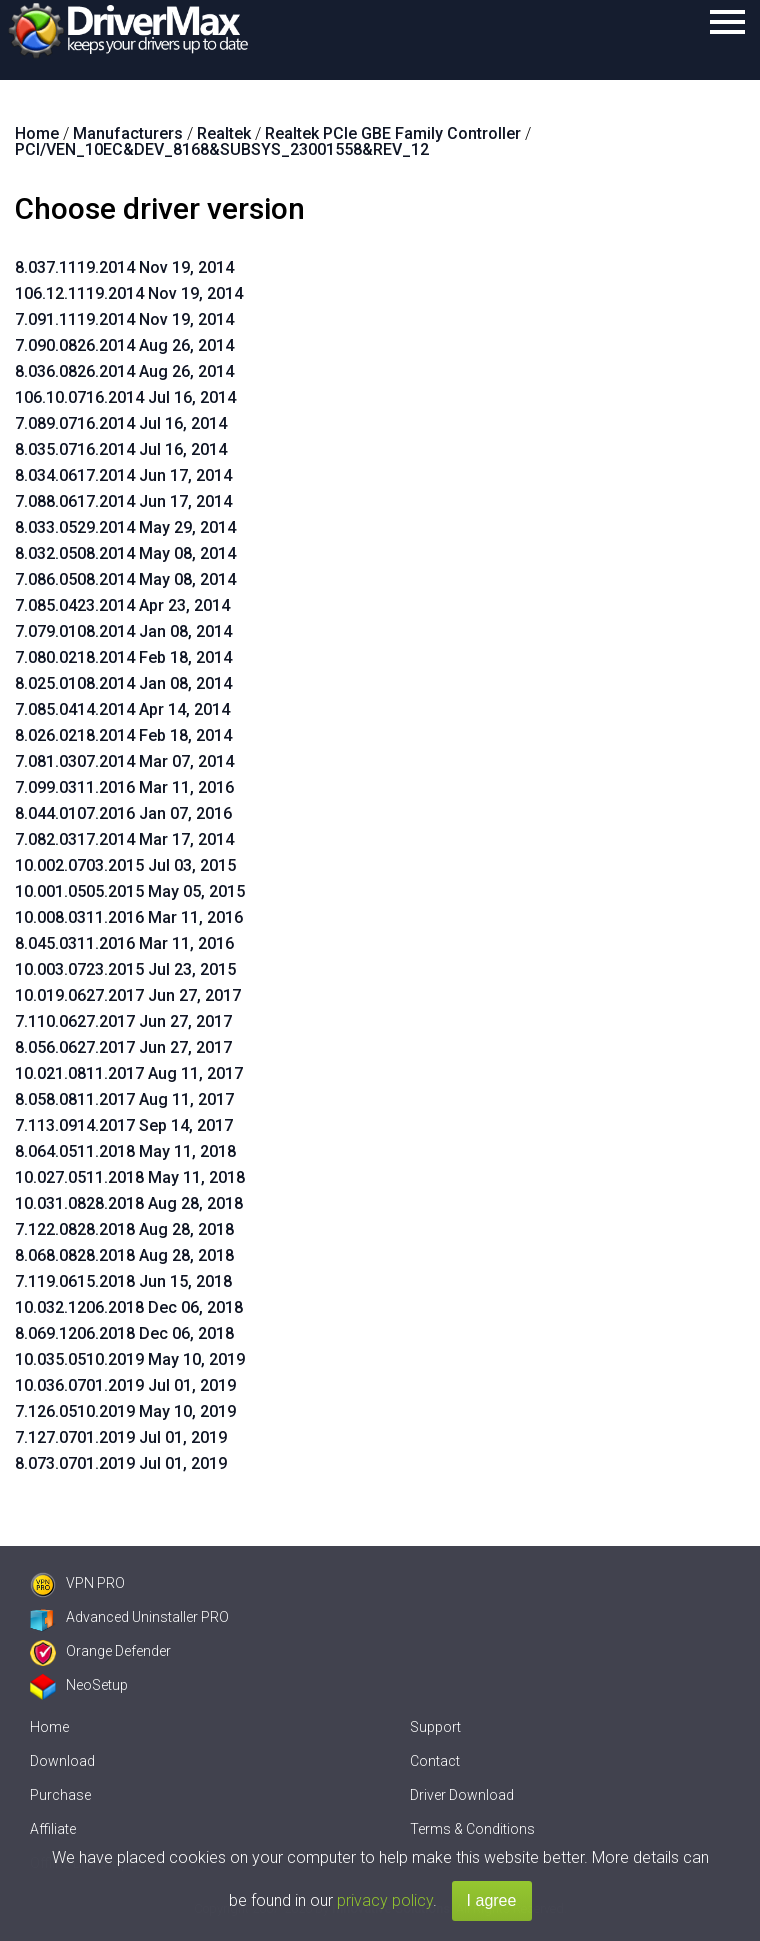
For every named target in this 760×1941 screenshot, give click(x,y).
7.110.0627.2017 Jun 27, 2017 (123, 1021)
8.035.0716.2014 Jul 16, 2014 (121, 449)
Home (49, 1727)
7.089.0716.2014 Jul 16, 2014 (121, 423)
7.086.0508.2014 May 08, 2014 (125, 579)
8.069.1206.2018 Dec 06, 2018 (124, 1333)
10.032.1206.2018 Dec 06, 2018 (129, 1307)
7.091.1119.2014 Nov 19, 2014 (124, 319)
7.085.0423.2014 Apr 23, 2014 (122, 605)
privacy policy (385, 1900)
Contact (435, 1761)
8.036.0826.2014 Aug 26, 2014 (124, 371)
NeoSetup (79, 1685)
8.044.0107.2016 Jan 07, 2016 (123, 813)
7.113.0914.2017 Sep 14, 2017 (124, 1125)
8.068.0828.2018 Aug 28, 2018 (124, 1255)
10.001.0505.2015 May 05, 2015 (130, 891)
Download (62, 1761)
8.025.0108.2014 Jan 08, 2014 (123, 683)
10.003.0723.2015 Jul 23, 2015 (125, 969)
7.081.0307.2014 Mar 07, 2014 (124, 761)
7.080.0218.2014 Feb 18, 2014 (123, 657)
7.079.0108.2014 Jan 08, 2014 (123, 631)
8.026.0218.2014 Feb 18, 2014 (123, 735)
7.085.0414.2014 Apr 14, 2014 (122, 709)
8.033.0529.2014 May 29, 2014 (125, 527)
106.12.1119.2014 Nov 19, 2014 (129, 293)
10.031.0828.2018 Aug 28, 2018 (129, 1203)
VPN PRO (77, 1583)
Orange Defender (100, 1651)
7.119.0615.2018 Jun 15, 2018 (123, 1281)
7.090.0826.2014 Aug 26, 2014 (124, 345)
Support (435, 1727)
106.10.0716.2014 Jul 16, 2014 (125, 397)
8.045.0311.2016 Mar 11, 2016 (124, 943)
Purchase (60, 1795)
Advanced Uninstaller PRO (129, 1617)
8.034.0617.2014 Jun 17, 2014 (123, 475)
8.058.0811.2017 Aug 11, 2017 (124, 1099)
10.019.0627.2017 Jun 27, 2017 (128, 995)
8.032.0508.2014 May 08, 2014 (125, 553)
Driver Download (462, 1795)
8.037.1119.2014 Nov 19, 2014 (124, 267)
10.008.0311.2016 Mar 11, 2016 (129, 917)
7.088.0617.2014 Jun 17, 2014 (123, 501)
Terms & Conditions (472, 1829)
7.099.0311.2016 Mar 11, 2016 (124, 787)
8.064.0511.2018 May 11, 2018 (125, 1151)
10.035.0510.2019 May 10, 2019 (130, 1359)
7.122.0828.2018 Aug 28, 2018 (124, 1229)
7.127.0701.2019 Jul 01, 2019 (121, 1437)
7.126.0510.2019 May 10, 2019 (125, 1411)
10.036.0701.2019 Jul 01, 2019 (125, 1385)
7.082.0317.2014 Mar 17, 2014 (124, 839)
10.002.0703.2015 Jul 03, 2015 (125, 865)
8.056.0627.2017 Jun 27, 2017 (123, 1047)
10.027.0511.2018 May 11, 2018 (130, 1177)
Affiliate (53, 1829)
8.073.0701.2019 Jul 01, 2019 (121, 1463)
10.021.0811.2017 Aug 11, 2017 (129, 1073)
